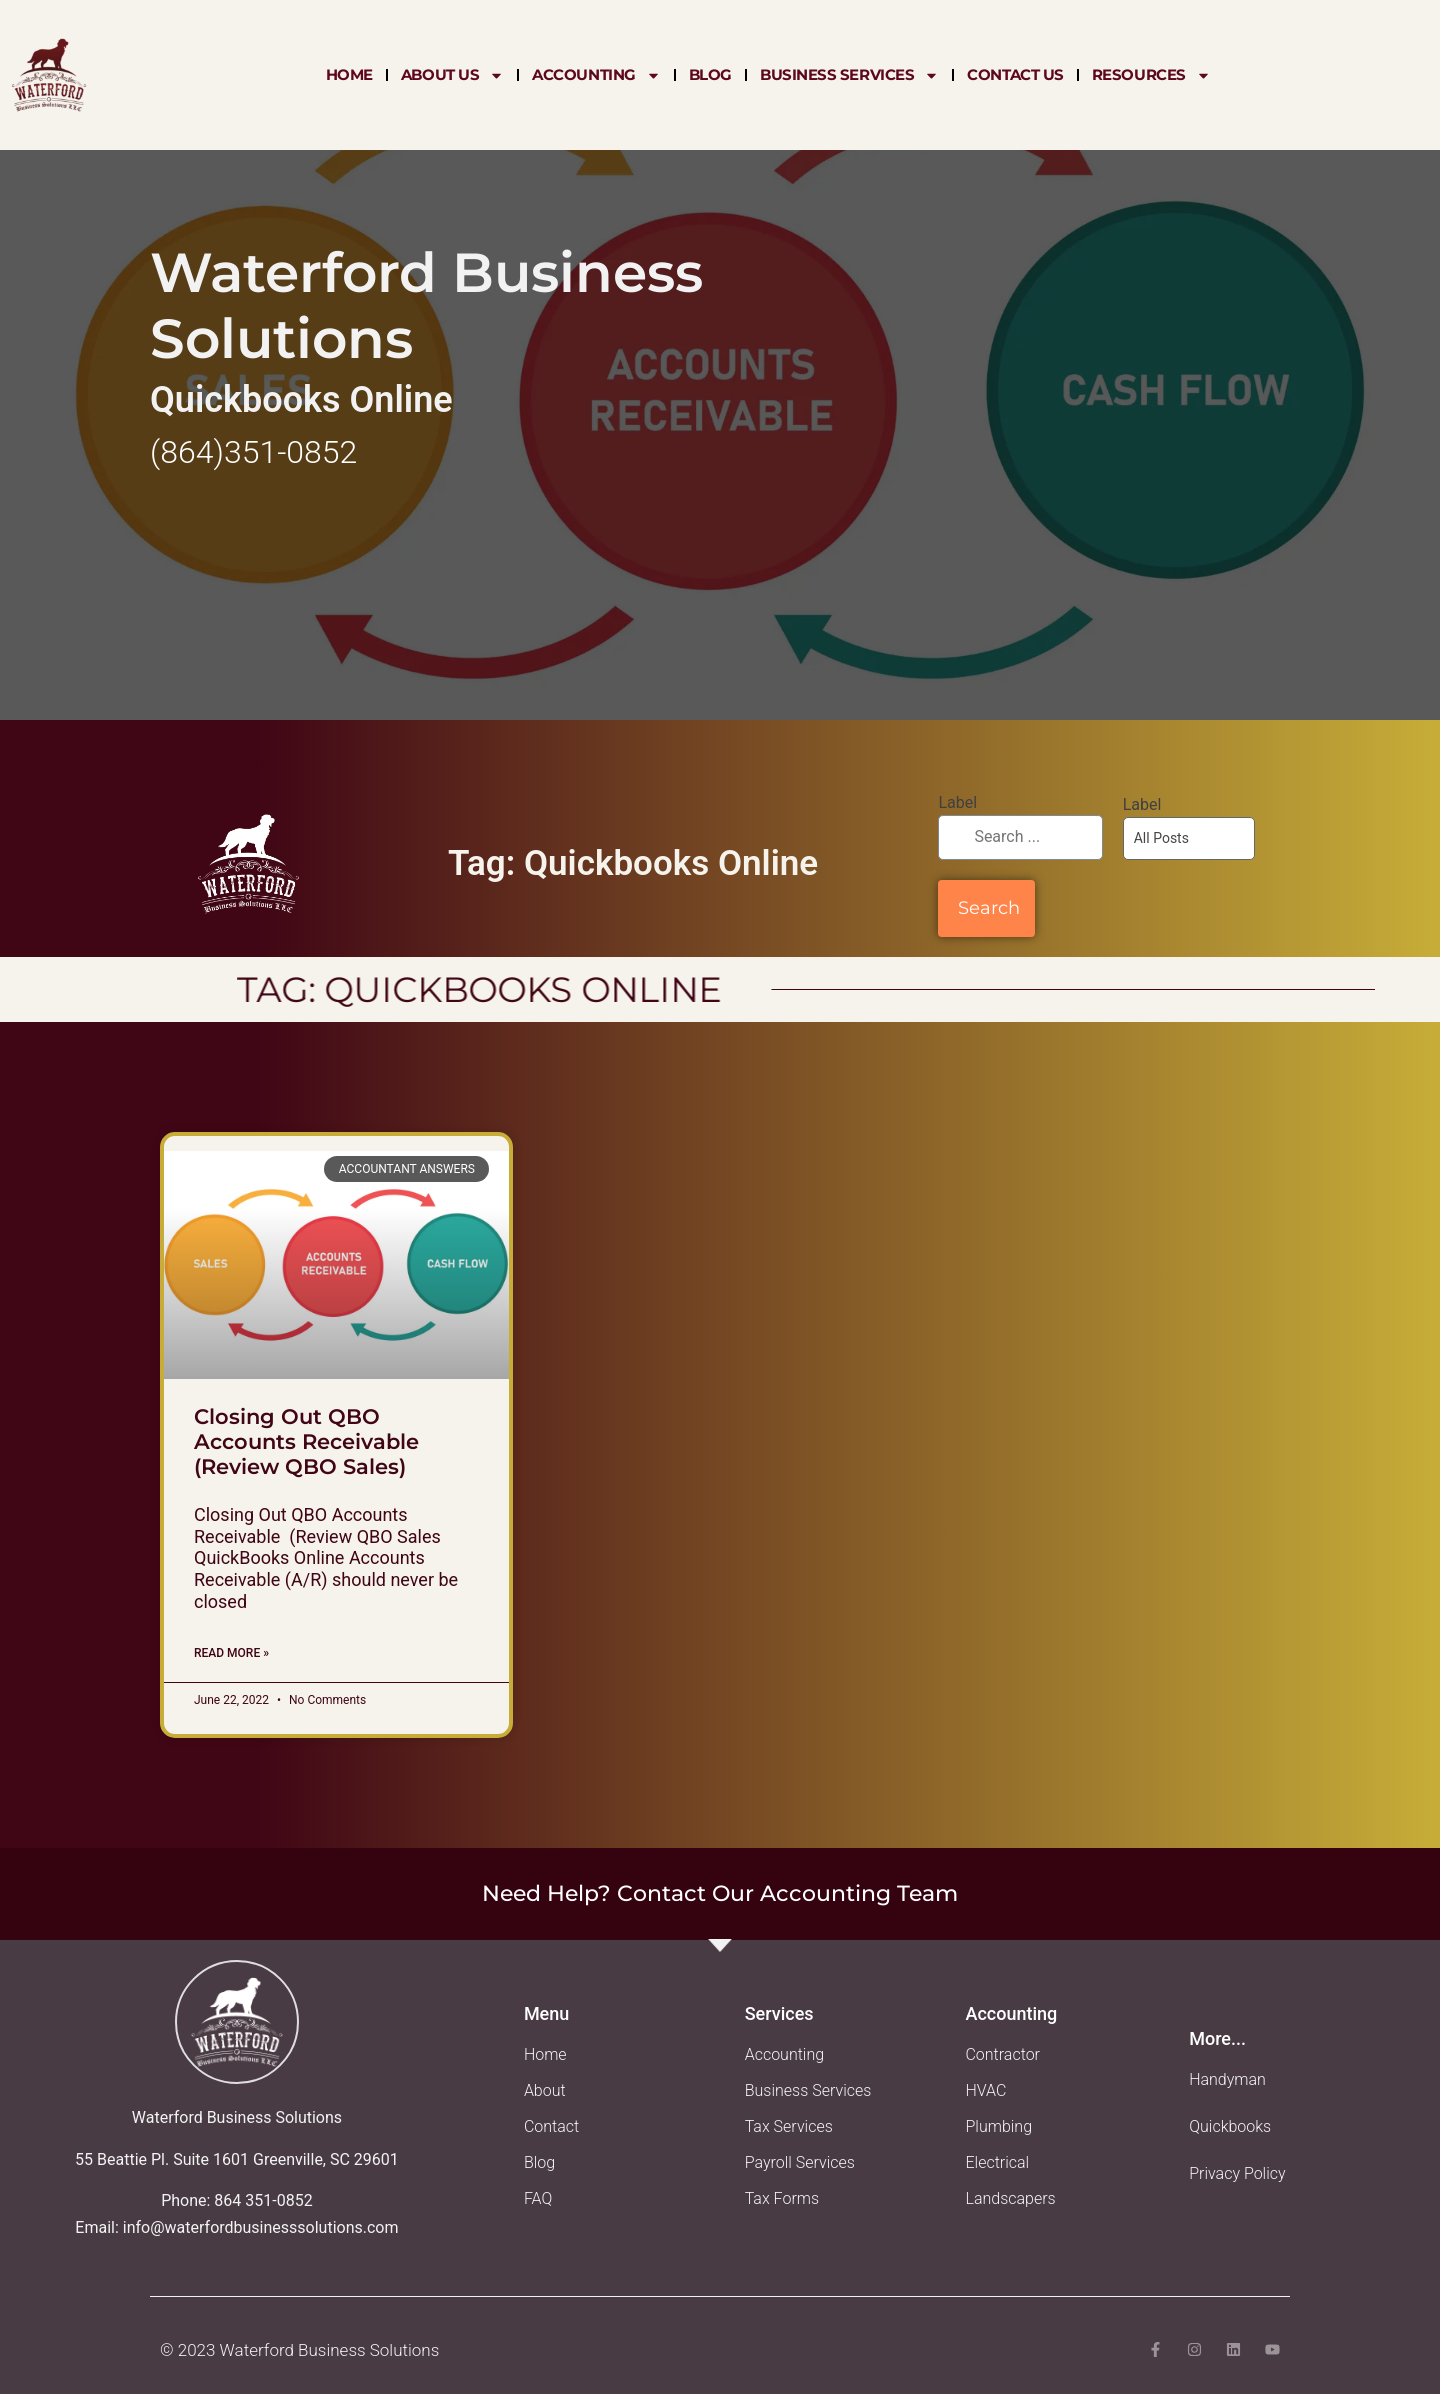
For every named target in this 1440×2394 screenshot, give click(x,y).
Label (957, 802)
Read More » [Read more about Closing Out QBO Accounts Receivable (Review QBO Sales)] (231, 1653)
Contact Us (1015, 74)
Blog (710, 74)
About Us (452, 75)
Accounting (596, 75)
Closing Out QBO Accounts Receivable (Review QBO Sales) (306, 1441)
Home (349, 74)
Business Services (849, 75)
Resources (1151, 75)
